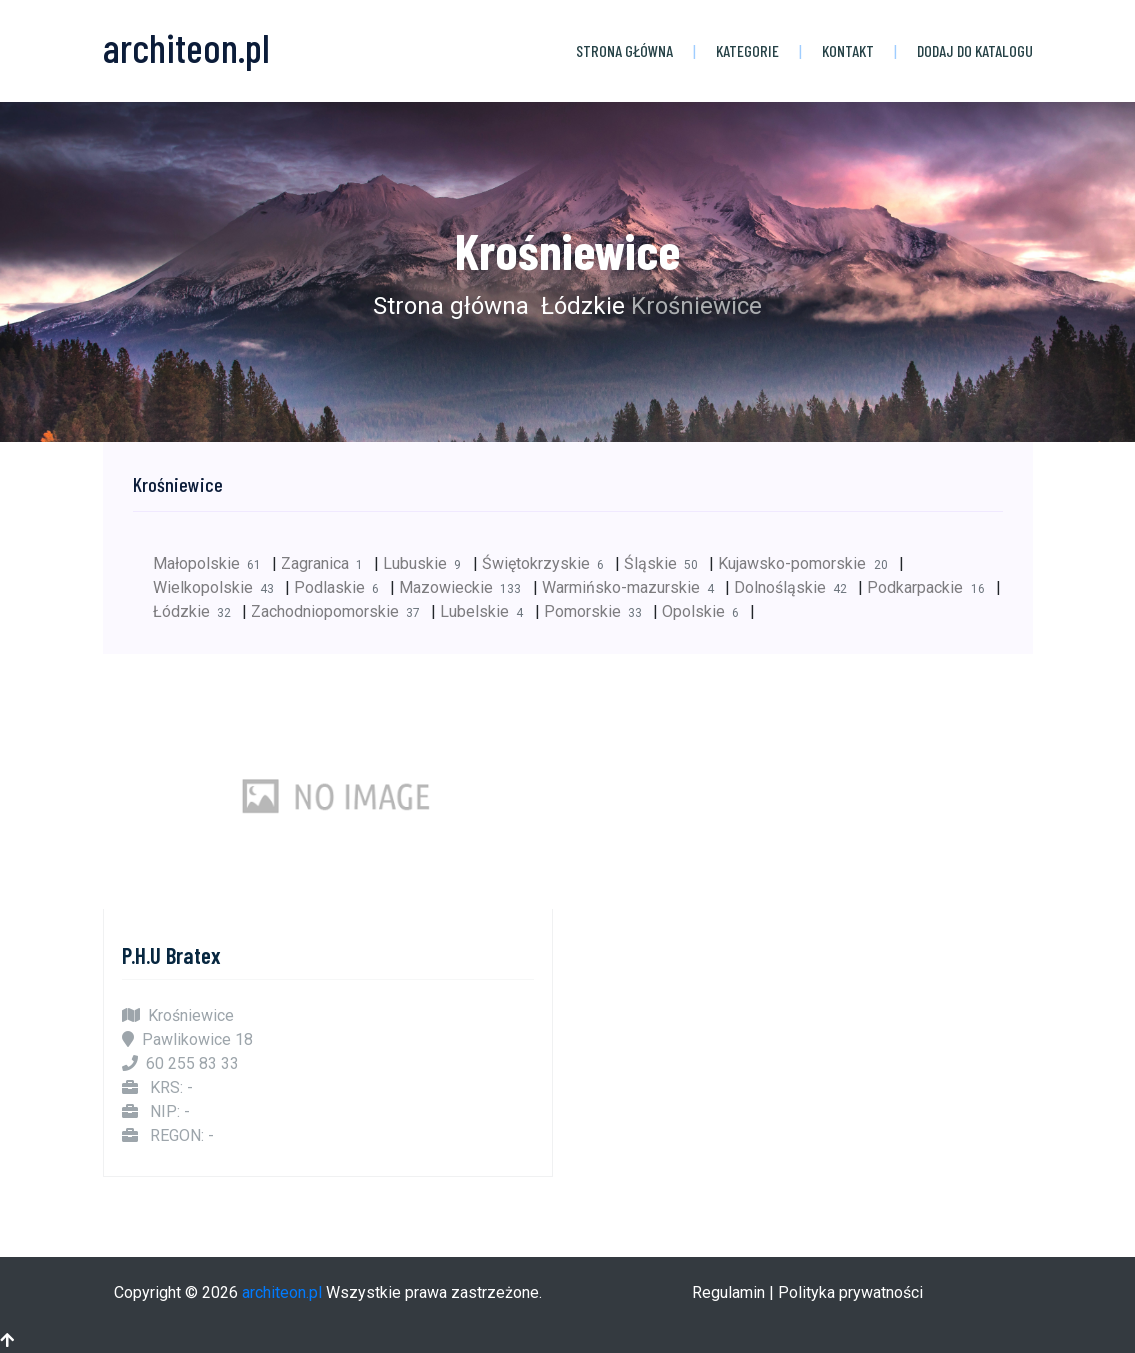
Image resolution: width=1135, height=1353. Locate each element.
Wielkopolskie (219, 587)
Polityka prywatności (850, 1292)
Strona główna (624, 50)
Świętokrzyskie (548, 563)
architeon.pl (282, 1292)
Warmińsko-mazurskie (633, 587)
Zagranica (327, 563)
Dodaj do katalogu (975, 50)
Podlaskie (342, 587)
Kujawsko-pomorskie (808, 563)
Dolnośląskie (796, 587)
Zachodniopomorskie (341, 611)
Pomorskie (598, 611)
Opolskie (706, 611)
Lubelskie (487, 611)
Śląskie (666, 563)
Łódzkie (580, 306)
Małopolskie (212, 563)
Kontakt (848, 50)
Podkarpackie (931, 587)
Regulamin (728, 1292)
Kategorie (747, 50)
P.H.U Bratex (171, 955)
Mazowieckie (465, 587)
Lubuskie (427, 563)
